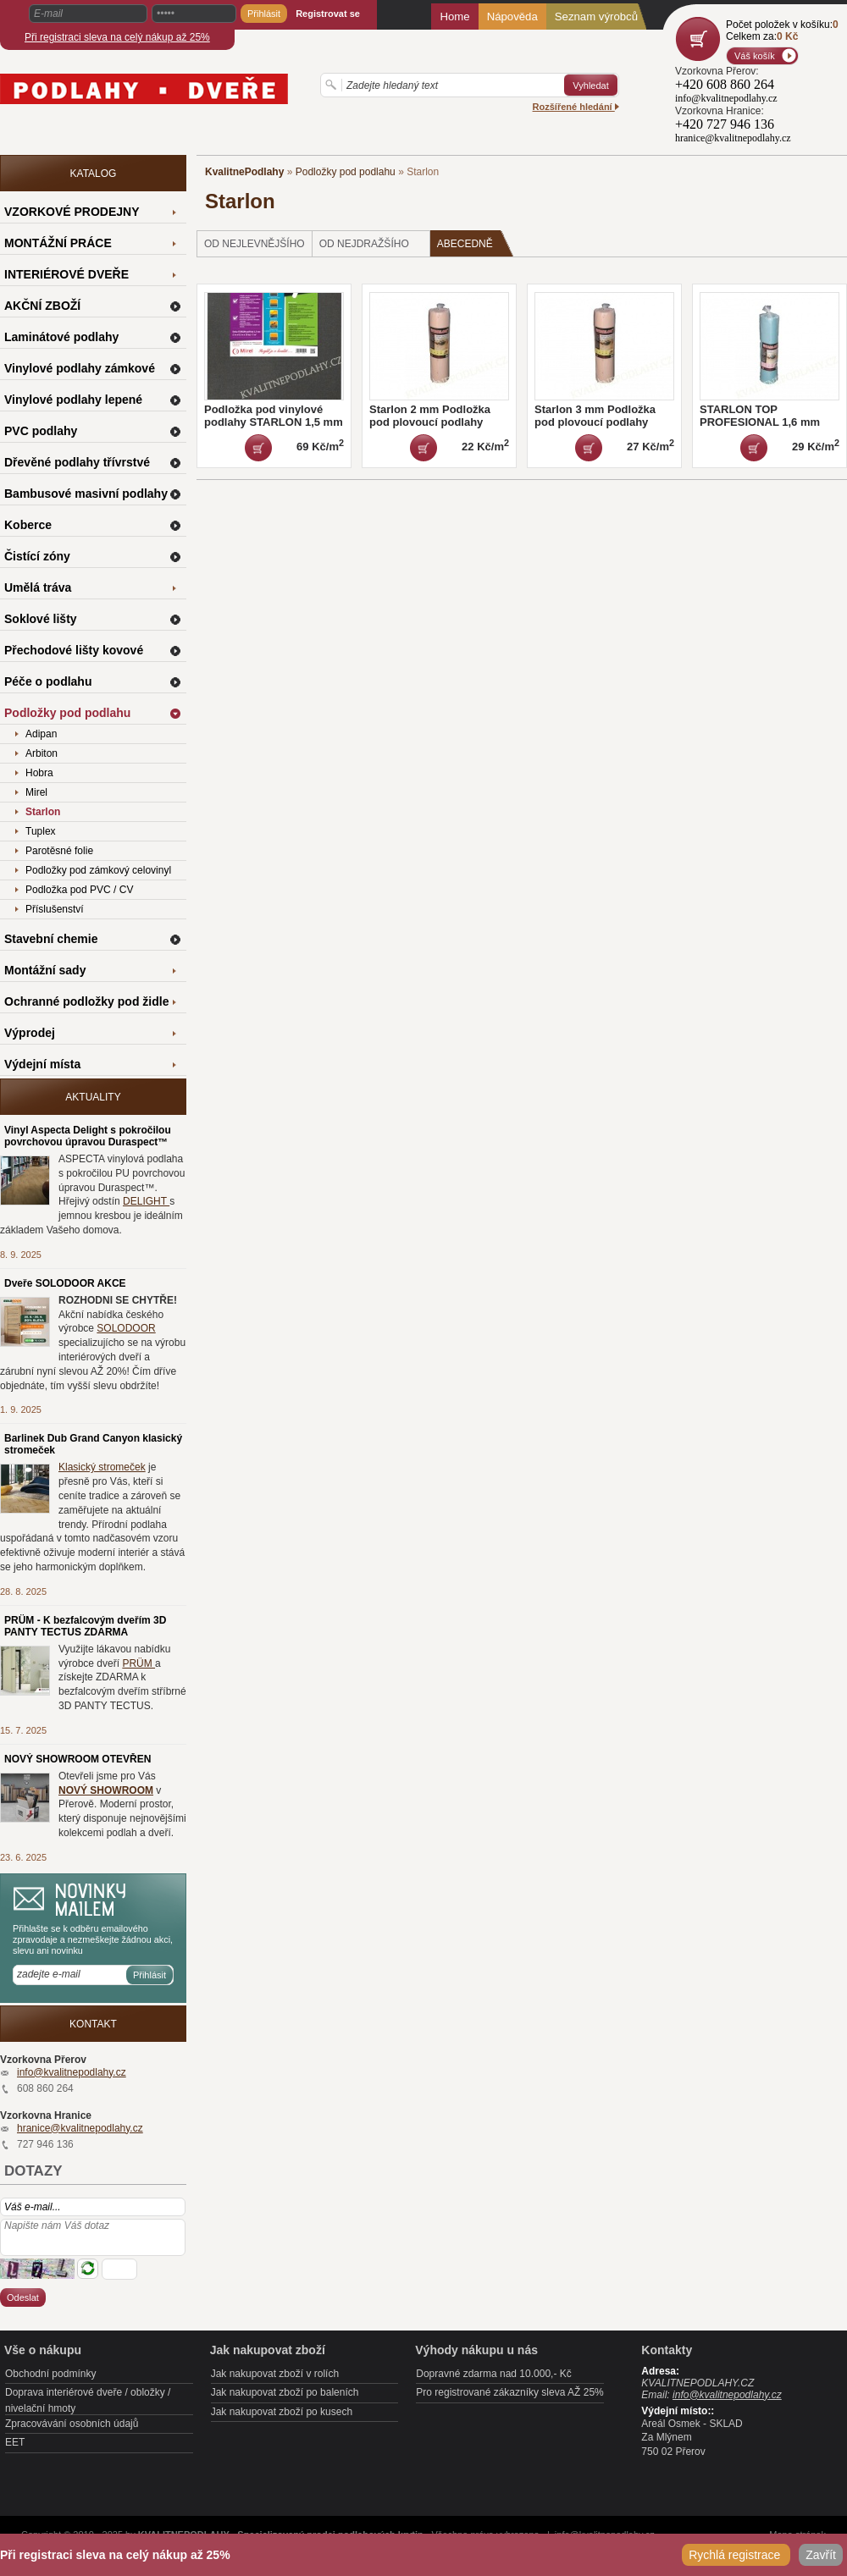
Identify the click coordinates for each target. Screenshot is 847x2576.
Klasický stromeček (102, 1467)
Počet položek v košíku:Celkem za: (782, 30)
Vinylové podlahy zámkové (79, 368)
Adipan (41, 734)
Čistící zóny (37, 556)
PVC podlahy (40, 431)
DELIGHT (146, 1201)
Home (454, 16)
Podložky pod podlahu (346, 172)
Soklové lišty (40, 619)
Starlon (42, 812)
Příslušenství (54, 909)
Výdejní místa (42, 1064)
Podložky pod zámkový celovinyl (98, 870)
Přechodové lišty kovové (73, 650)
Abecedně (475, 243)
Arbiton (41, 753)
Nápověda (512, 16)
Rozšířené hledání (576, 107)
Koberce (28, 525)
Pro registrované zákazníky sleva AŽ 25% (509, 2392)
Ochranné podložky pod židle (86, 1001)
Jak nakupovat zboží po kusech (281, 2412)
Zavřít (820, 2555)
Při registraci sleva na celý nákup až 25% (117, 37)
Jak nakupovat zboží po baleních (285, 2392)
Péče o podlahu (47, 681)
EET (15, 2442)
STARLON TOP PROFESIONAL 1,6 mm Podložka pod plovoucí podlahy (760, 428)
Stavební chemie (51, 939)
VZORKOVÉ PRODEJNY (71, 211)
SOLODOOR (126, 1328)
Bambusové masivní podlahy (86, 493)
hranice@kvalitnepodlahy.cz (80, 2128)
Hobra (39, 773)
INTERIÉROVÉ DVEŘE (66, 274)
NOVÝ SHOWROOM (105, 1790)
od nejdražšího (364, 244)
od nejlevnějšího (254, 244)
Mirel (36, 792)
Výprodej (29, 1033)
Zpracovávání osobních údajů (71, 2424)
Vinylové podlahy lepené (73, 399)
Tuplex (40, 831)
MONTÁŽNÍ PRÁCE (58, 243)
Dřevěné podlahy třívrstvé (77, 462)
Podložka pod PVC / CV (79, 890)
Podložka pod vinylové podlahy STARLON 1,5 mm (273, 415)
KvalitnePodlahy (244, 172)
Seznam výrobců (596, 16)
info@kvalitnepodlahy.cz (71, 2072)
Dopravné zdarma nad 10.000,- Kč (493, 2374)
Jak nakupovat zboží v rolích (275, 2374)
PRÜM (138, 1663)
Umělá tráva (37, 587)
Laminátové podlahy (61, 337)
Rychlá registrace (736, 2555)
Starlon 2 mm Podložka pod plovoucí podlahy (429, 415)
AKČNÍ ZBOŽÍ (42, 305)
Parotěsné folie (59, 851)
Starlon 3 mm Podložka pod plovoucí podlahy (595, 415)
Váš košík (754, 56)
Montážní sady (45, 970)
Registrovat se (328, 13)
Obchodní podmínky (50, 2374)
